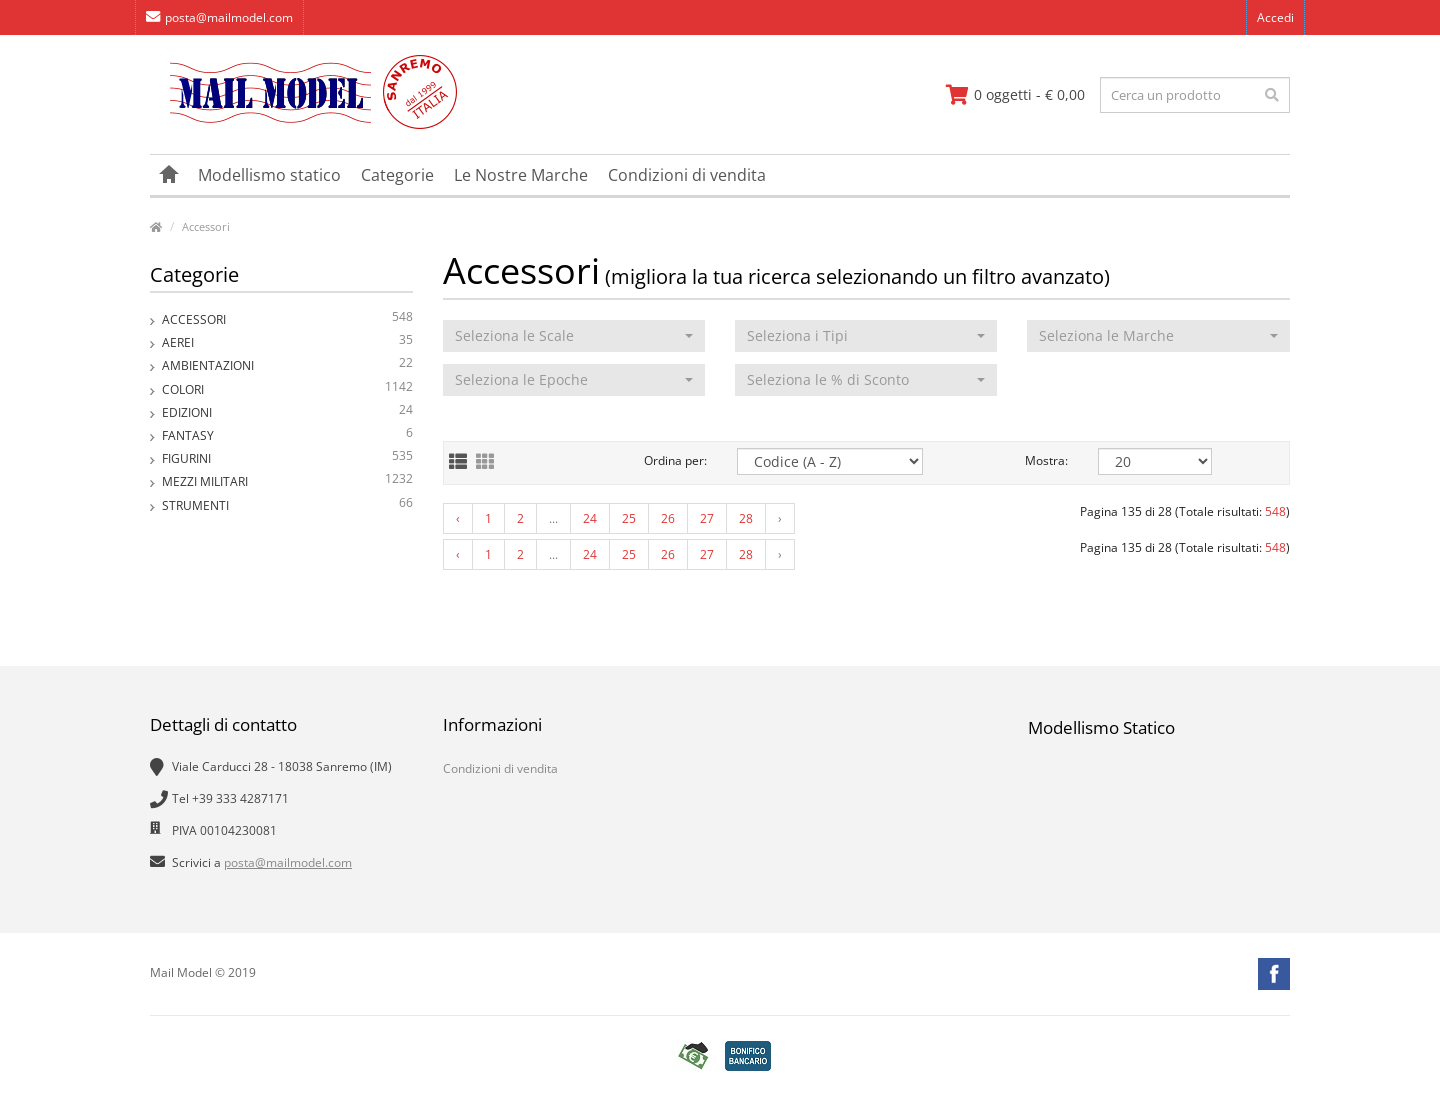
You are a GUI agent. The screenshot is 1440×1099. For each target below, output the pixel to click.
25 (629, 518)
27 (707, 518)
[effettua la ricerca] (1272, 95)
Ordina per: (675, 460)
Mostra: (1046, 460)
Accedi (1275, 17)
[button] (574, 336)
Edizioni (287, 412)
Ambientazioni (287, 365)
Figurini (287, 458)
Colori (287, 389)
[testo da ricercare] (1195, 95)
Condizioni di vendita (687, 175)
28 (746, 518)
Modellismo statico (269, 175)
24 (590, 518)
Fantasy (287, 435)
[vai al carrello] (1015, 95)
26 (668, 518)
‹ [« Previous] (458, 518)
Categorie (397, 175)
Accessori (206, 226)
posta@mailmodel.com (219, 17)
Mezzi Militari (287, 481)
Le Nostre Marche (521, 175)
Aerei (287, 342)
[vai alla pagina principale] (303, 124)
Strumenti (287, 505)
